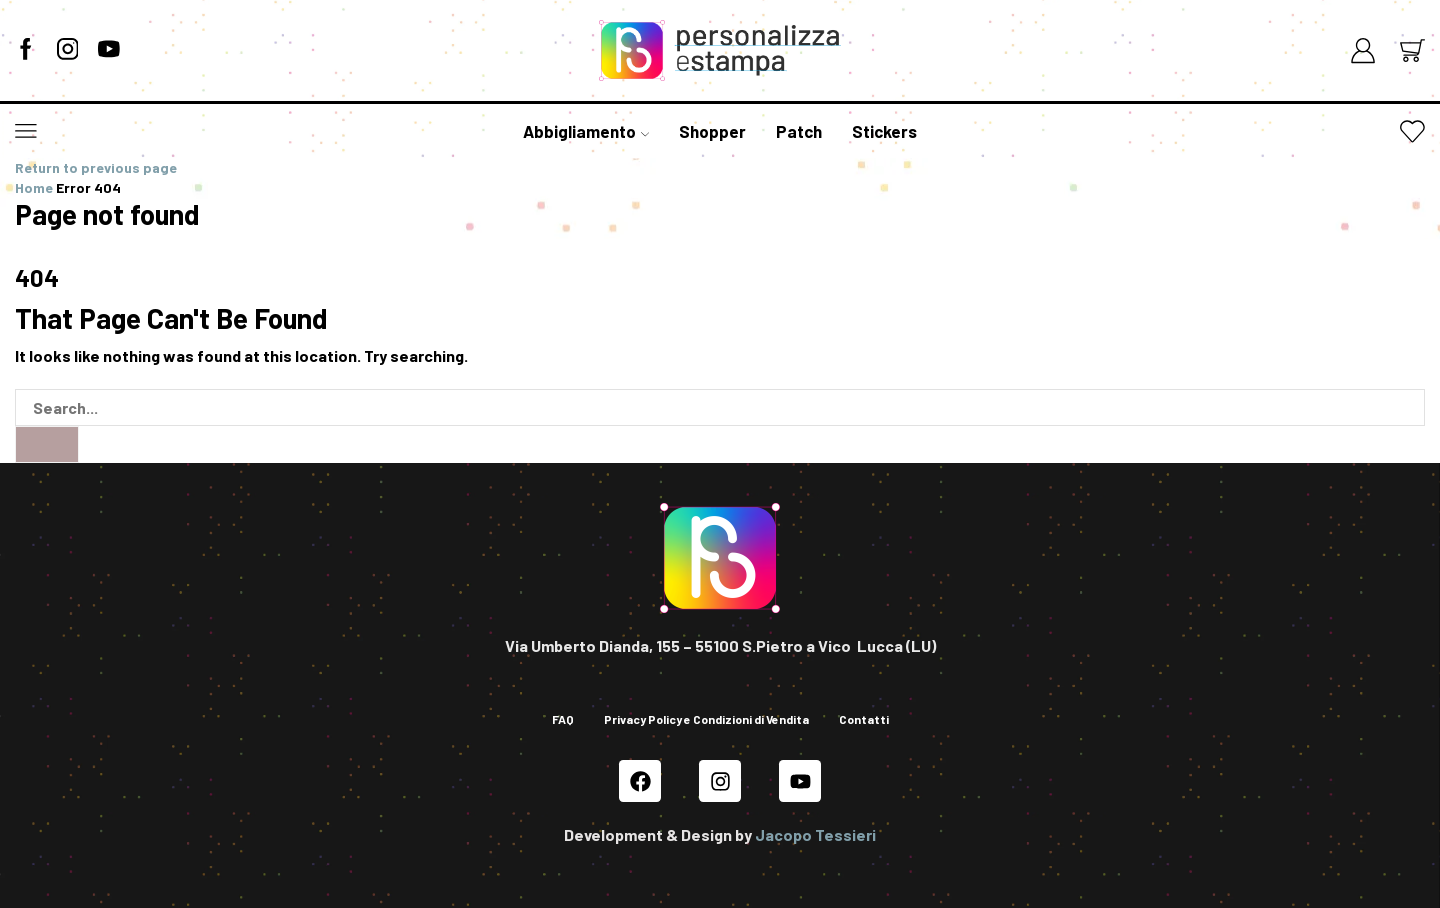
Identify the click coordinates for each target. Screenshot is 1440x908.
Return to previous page (96, 167)
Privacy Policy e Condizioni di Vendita (706, 719)
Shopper (712, 131)
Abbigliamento (586, 131)
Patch (799, 131)
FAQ (563, 719)
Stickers (884, 131)
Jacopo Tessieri (815, 834)
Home (34, 187)
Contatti (864, 719)
